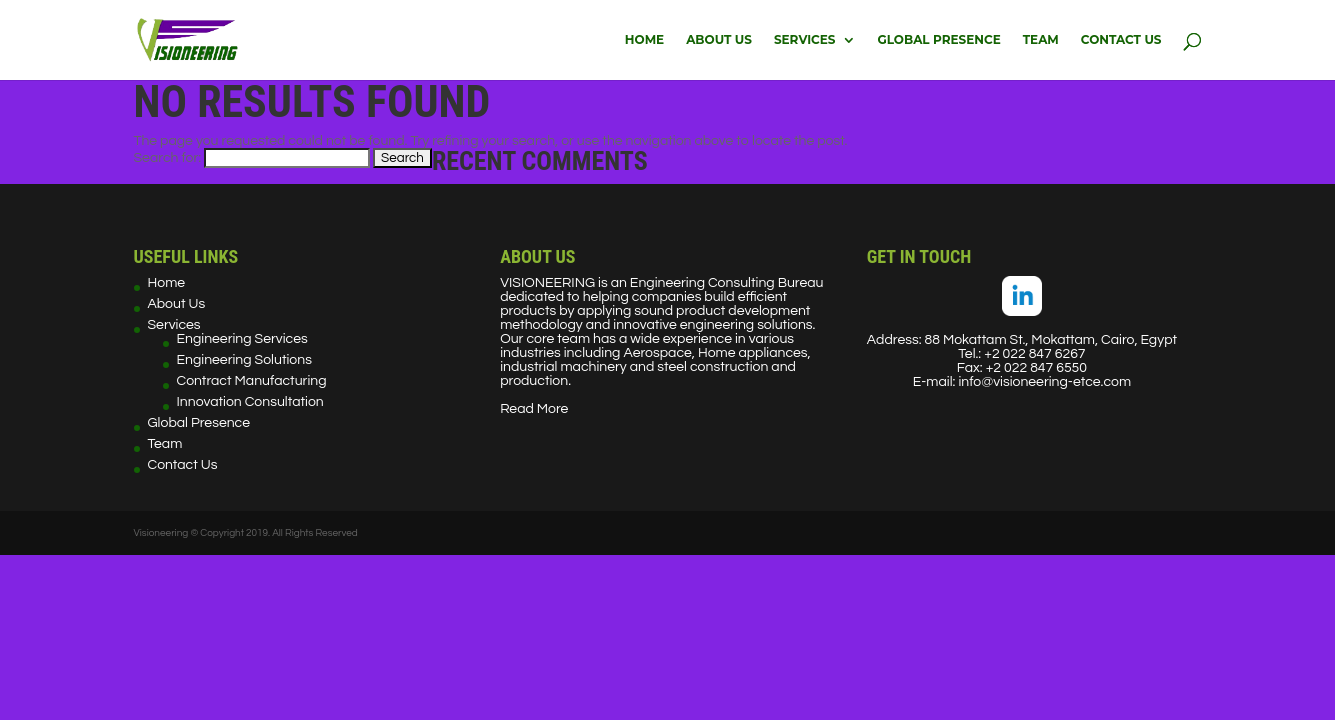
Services (805, 40)
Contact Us (1121, 40)
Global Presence (939, 40)
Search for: (168, 158)
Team (1041, 40)
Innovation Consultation (250, 402)
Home (644, 40)
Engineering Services (242, 339)
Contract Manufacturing (252, 381)
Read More (534, 409)
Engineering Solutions (244, 360)
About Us (719, 40)
